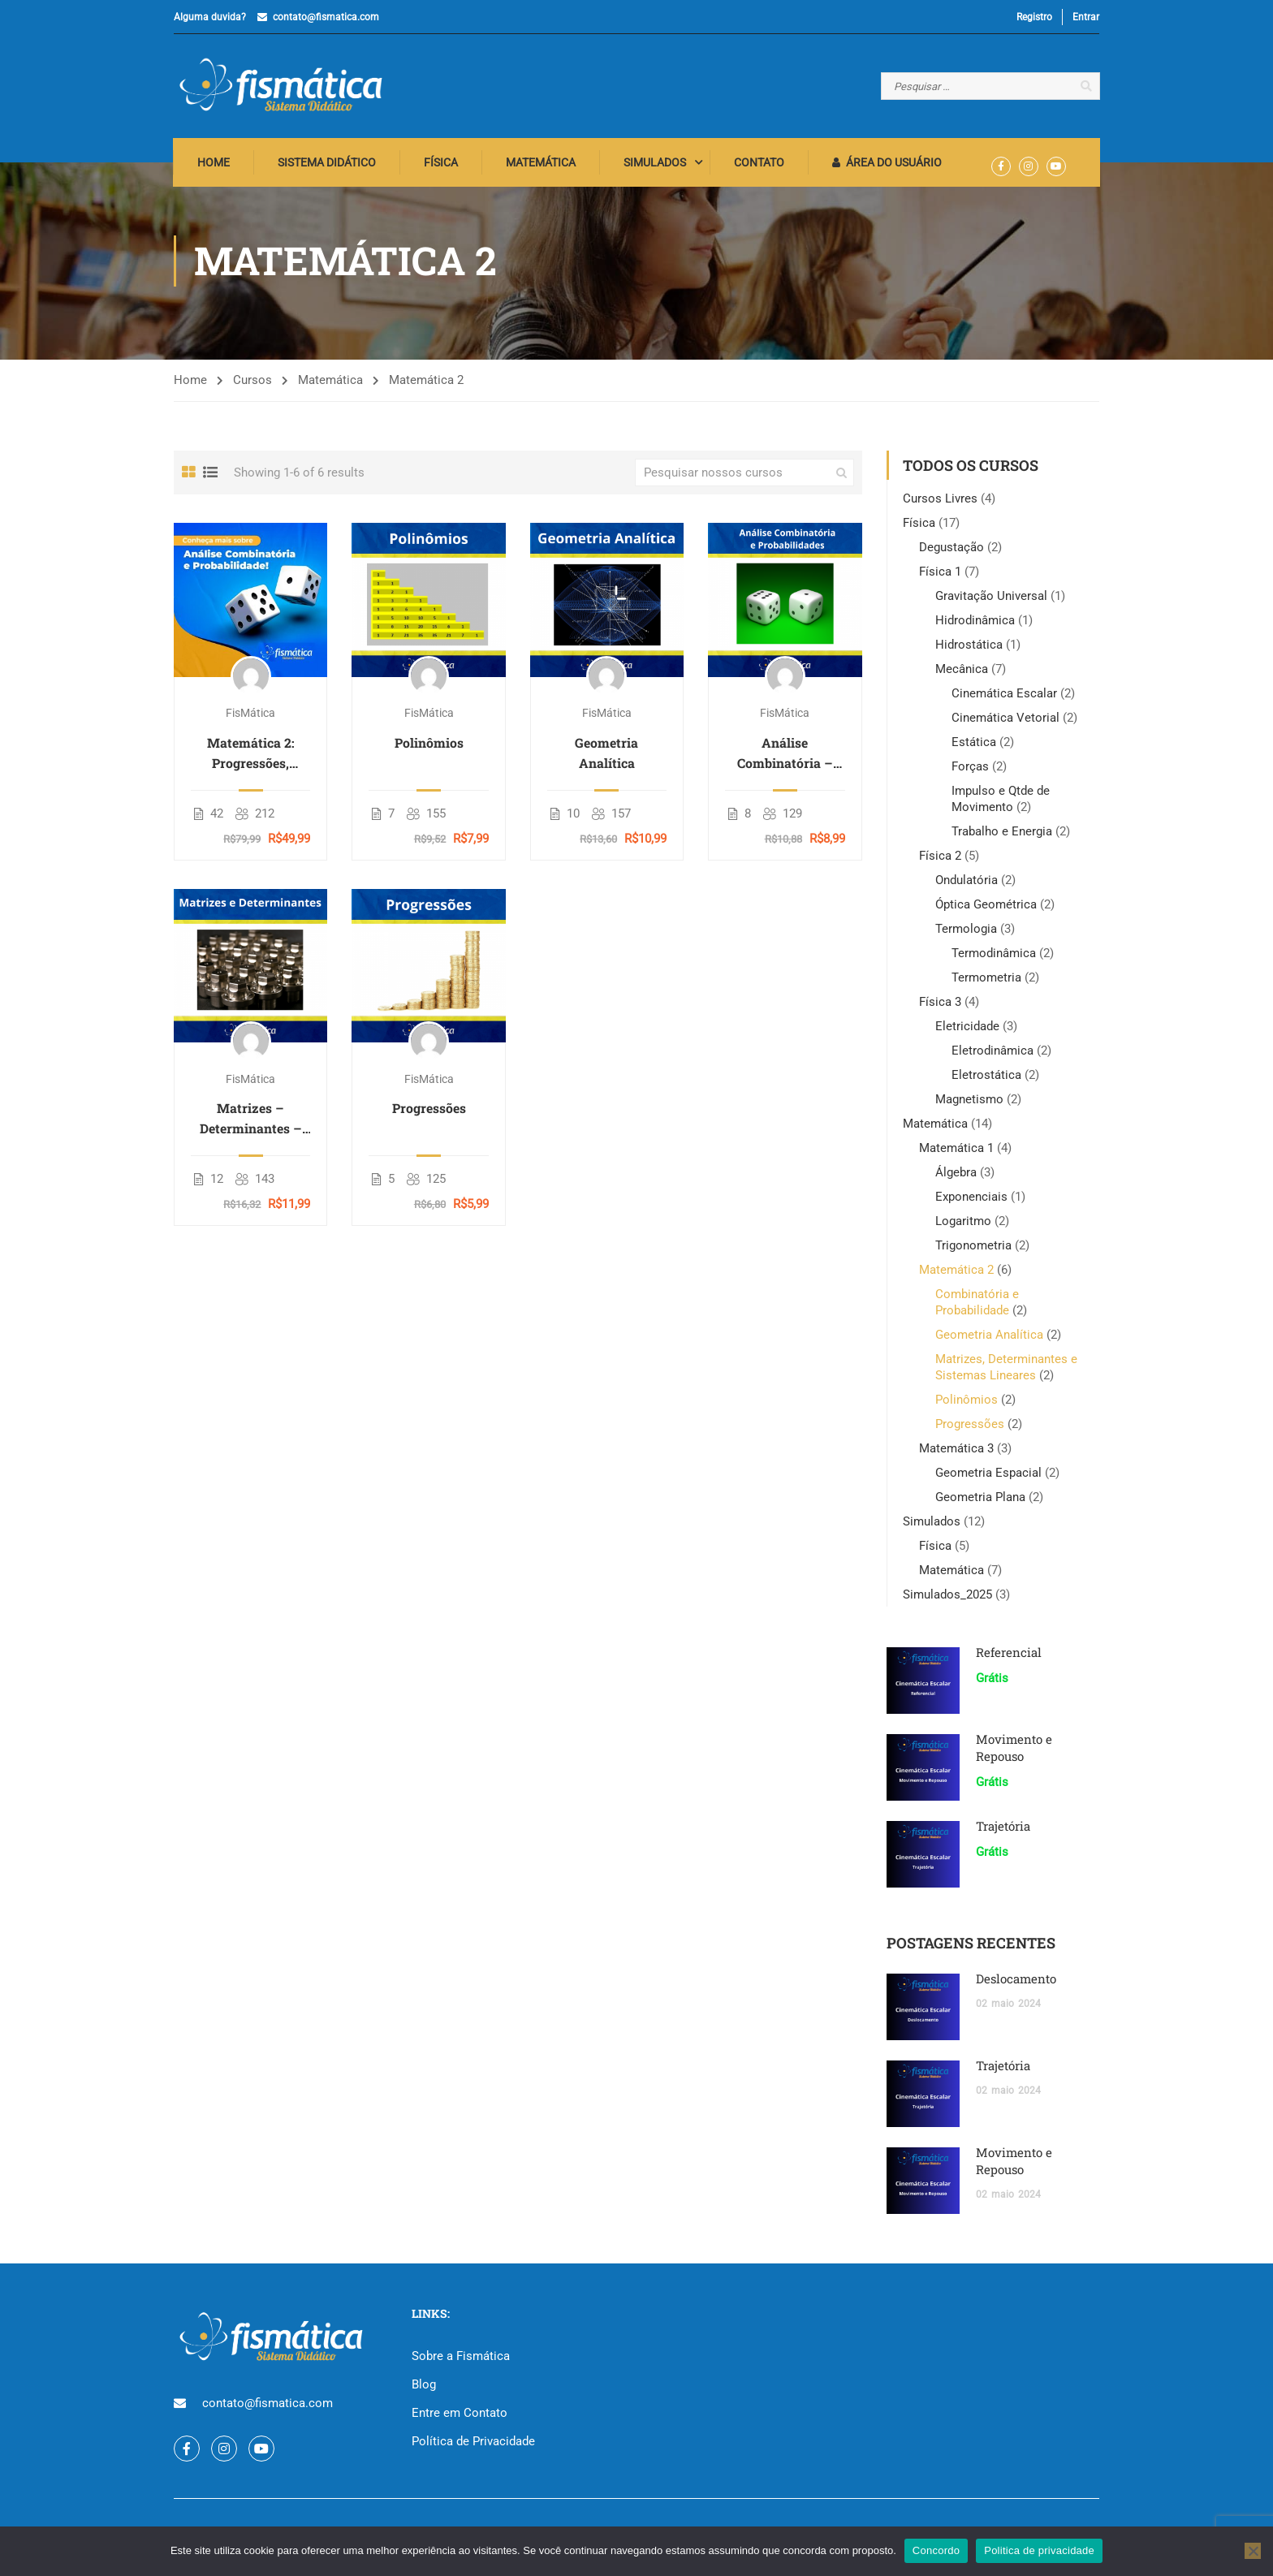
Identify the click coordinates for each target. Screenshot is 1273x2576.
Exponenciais (971, 1200)
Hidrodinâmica (975, 624)
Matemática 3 (956, 1452)
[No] (1253, 2551)
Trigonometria (973, 1249)
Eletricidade (967, 1030)
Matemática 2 (956, 1273)
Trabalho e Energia (1002, 835)
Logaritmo (963, 1225)
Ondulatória (966, 884)
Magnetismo (969, 1103)
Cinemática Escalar (1004, 697)
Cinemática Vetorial (1005, 721)
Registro (1034, 17)
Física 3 (940, 1006)
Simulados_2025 (947, 1598)
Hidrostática (969, 648)
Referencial (1009, 1656)
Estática (974, 746)
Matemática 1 (956, 1152)
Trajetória (1003, 1830)
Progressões (429, 1111)
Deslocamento (1016, 1982)
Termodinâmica (994, 957)
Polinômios (429, 746)
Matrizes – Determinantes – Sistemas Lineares (250, 1122)
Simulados (655, 166)
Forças (970, 770)
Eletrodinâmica (993, 1054)
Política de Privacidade (473, 2445)
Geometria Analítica (606, 756)
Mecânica (961, 673)
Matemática (541, 166)
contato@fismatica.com (326, 17)
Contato (760, 166)
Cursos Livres (940, 502)
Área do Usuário (888, 166)
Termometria (986, 981)
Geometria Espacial (988, 1476)
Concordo (936, 2550)
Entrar (1085, 17)
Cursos (252, 384)
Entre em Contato (459, 2417)
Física (442, 166)
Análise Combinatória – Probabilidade (785, 757)
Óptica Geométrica (986, 908)
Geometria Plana (980, 1501)
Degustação (951, 551)
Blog (424, 2388)
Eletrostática (986, 1079)
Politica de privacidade (1039, 2550)
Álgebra (956, 1176)
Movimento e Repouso (1014, 1751)
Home (214, 166)
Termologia (966, 933)
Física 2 (940, 859)
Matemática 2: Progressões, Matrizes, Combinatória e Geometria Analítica (250, 757)
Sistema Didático (327, 166)
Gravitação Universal (991, 600)
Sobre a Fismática (461, 2360)
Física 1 (940, 575)
